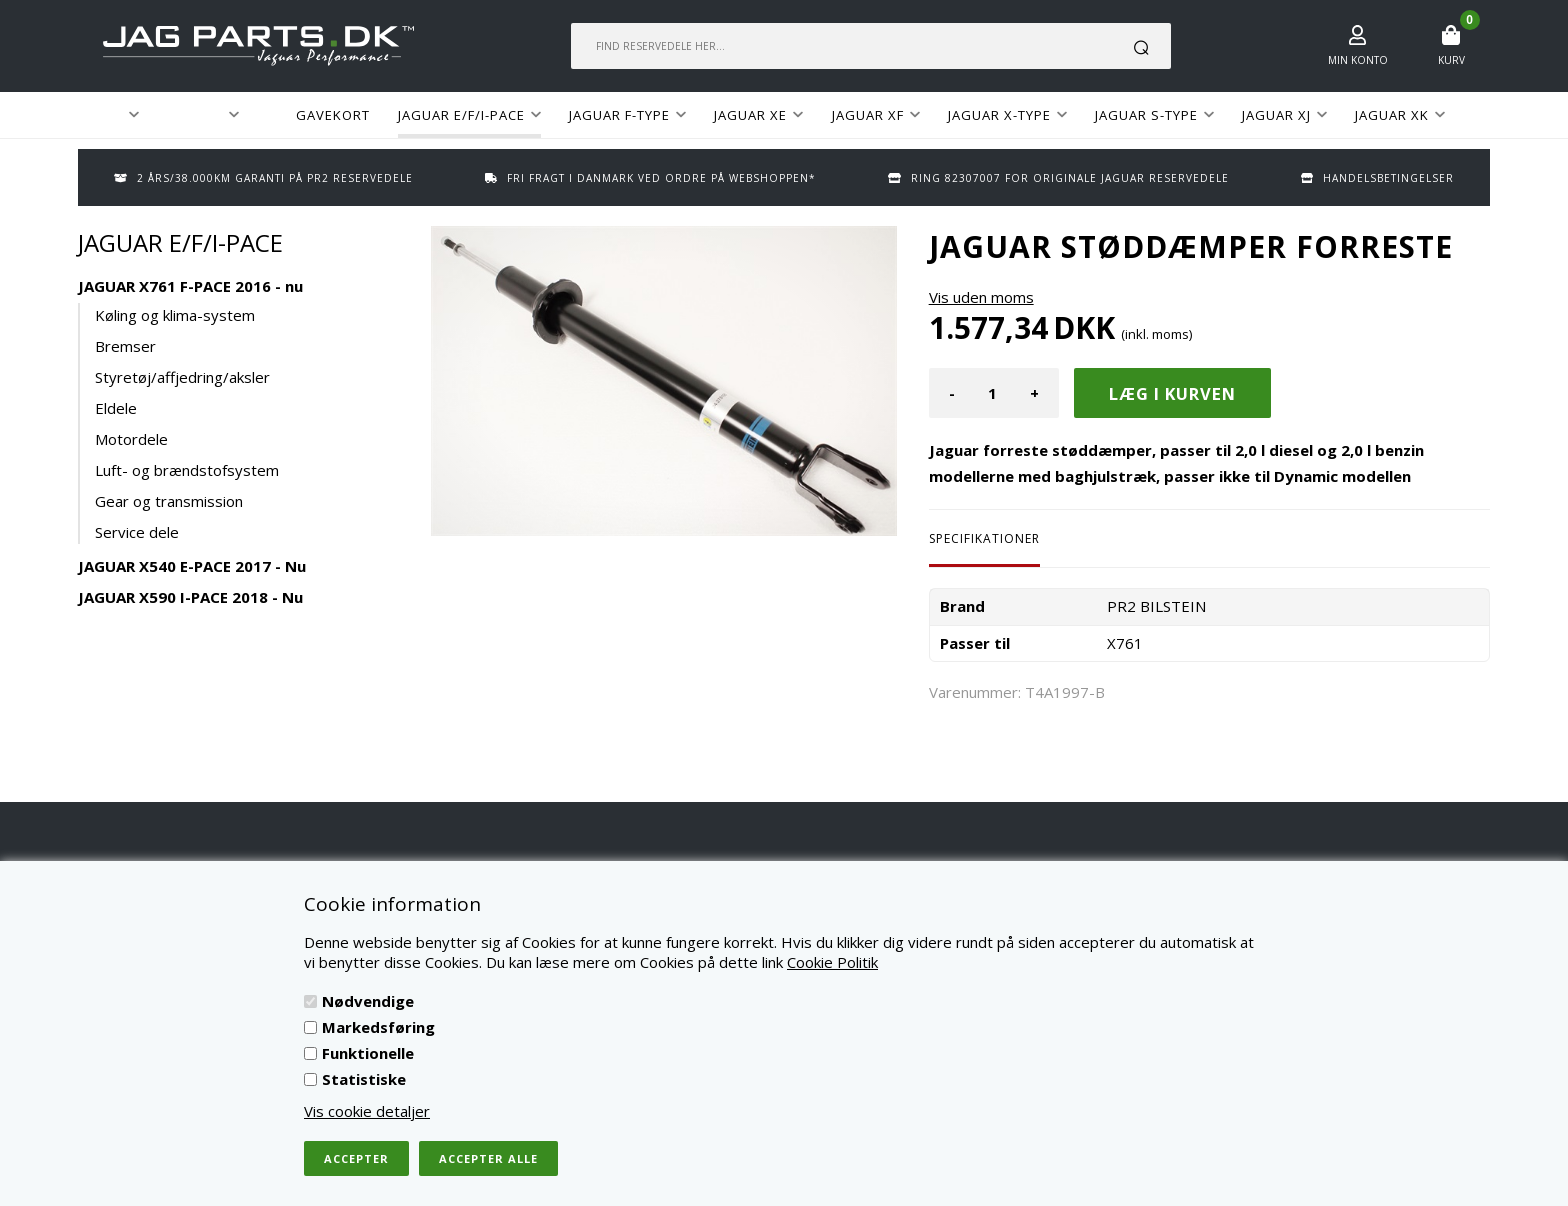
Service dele (137, 532)
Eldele (116, 408)
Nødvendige (368, 1001)
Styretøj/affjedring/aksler (182, 377)
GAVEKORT (333, 115)
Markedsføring (378, 1027)
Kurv (1451, 60)
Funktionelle (368, 1053)
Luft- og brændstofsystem (187, 470)
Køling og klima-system (175, 315)
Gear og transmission (169, 501)
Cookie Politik (832, 962)
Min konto (1358, 60)
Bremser (125, 346)
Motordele (131, 439)
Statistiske (364, 1079)
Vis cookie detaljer (367, 1111)
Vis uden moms (981, 297)
